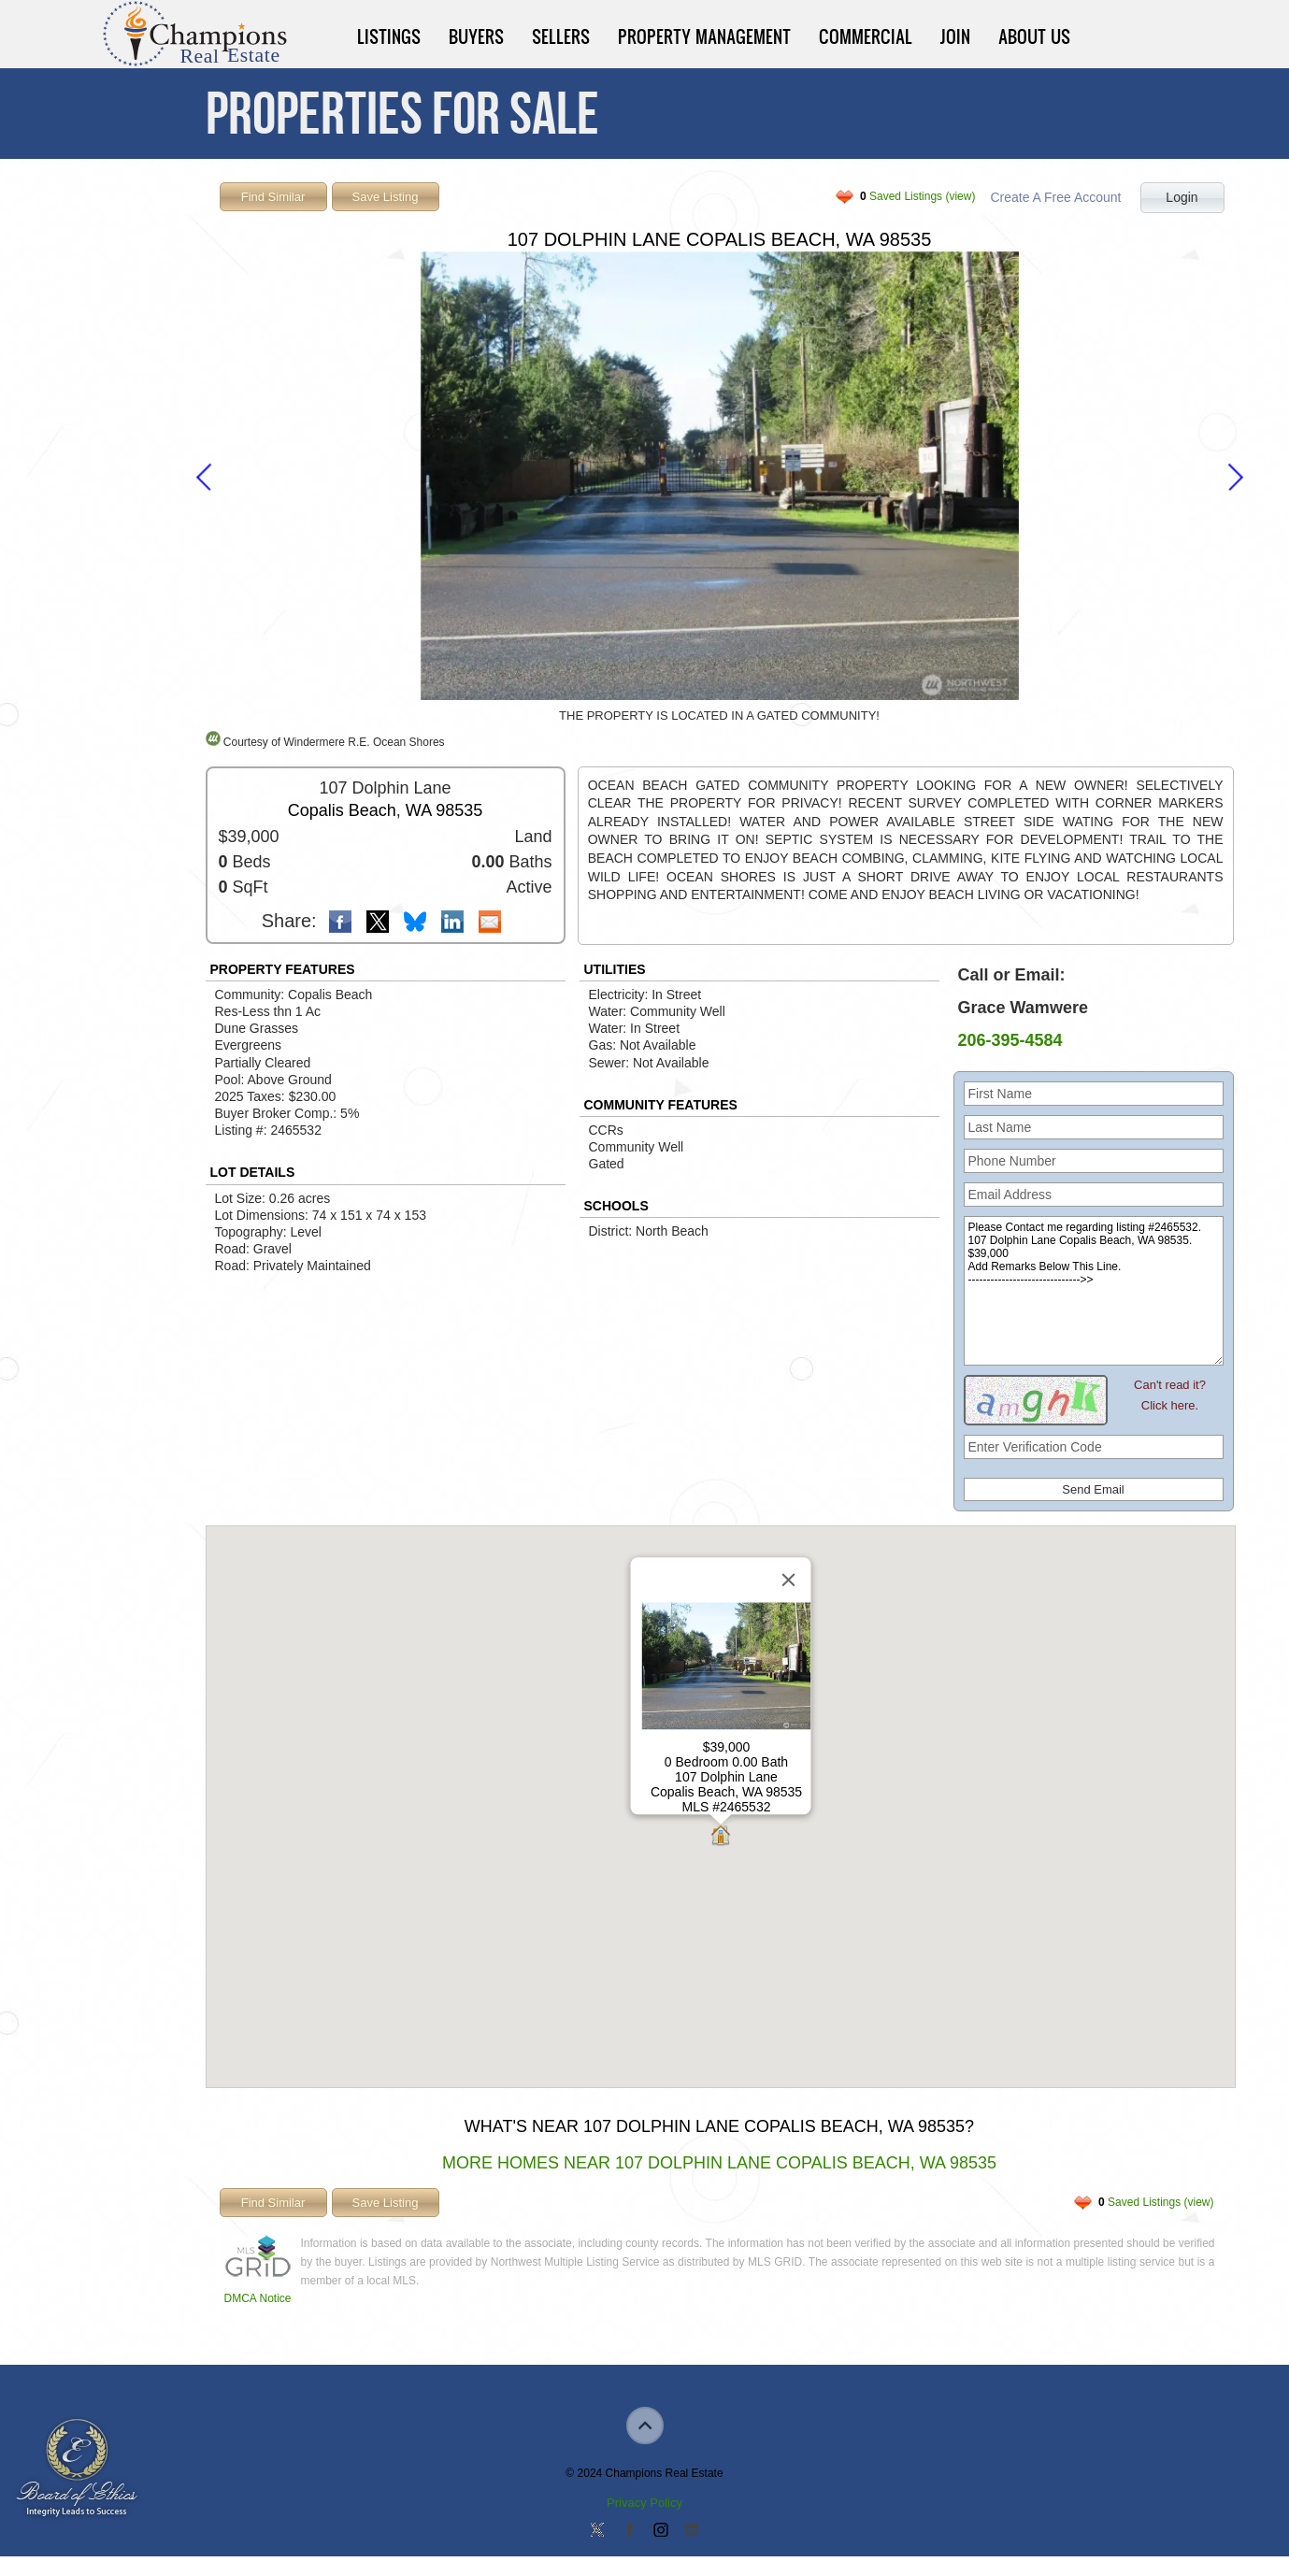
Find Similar (273, 197)
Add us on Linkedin (692, 2531)
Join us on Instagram (660, 2531)
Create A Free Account (1055, 197)
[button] (720, 1837)
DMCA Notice (258, 2298)
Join (955, 36)
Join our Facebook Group (629, 2531)
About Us (1034, 36)
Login (1181, 197)
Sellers (561, 36)
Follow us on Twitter (597, 2531)
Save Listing (385, 197)
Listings (389, 36)
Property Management (704, 36)
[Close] (788, 1580)
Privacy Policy (644, 2503)
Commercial (865, 36)
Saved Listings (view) (917, 196)
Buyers (476, 36)
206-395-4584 (1010, 1040)
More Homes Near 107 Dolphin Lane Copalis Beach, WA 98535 (719, 2163)
